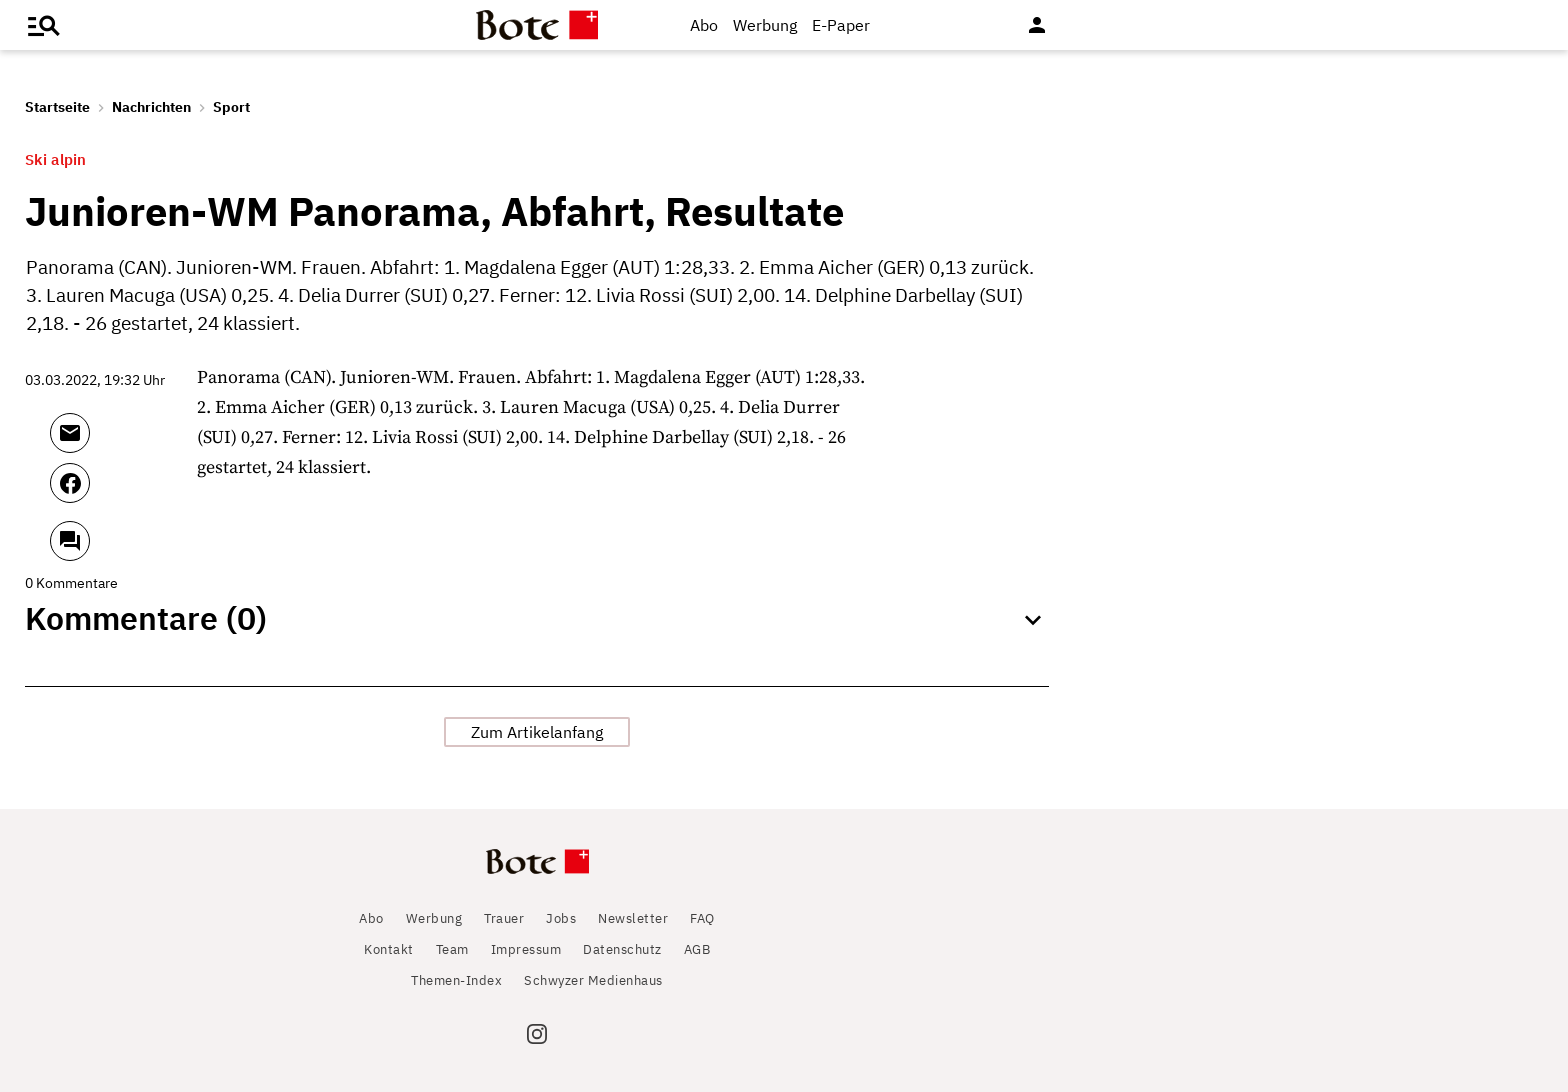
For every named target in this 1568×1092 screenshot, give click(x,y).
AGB (697, 949)
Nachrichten (151, 107)
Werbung (765, 25)
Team (452, 949)
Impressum (526, 949)
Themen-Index (456, 980)
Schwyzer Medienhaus (593, 980)
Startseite (57, 107)
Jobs (561, 918)
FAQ (702, 918)
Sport (231, 107)
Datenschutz (622, 949)
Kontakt (389, 949)
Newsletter (633, 918)
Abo (704, 25)
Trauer (504, 918)
